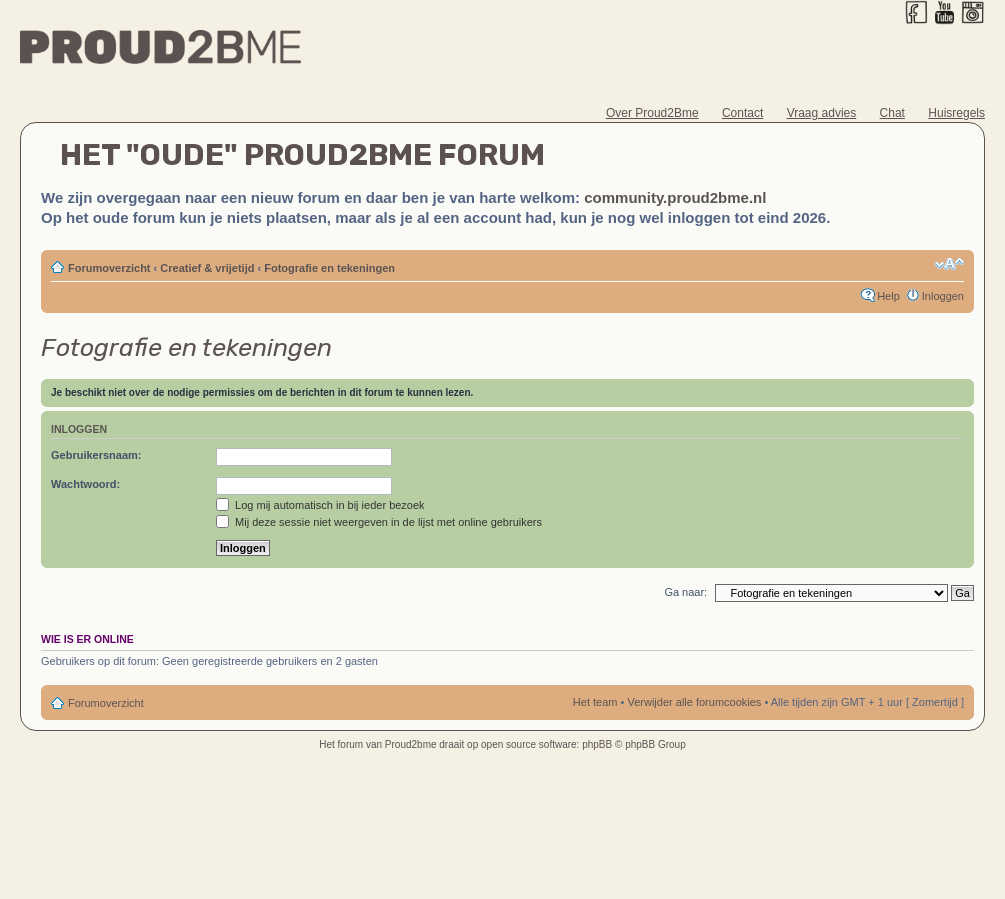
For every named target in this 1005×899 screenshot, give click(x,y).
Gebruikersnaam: (96, 455)
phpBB (597, 744)
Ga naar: (685, 592)
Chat (892, 113)
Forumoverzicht (109, 268)
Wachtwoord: (85, 484)
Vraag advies (822, 113)
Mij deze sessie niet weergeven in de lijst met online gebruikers (379, 522)
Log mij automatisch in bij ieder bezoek (320, 505)
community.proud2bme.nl (675, 197)
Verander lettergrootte (949, 264)
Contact (742, 113)
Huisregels (956, 113)
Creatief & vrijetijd (207, 268)
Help (888, 296)
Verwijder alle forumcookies (694, 702)
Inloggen (943, 296)
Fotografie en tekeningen (329, 268)
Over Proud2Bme (652, 113)
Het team (595, 702)
